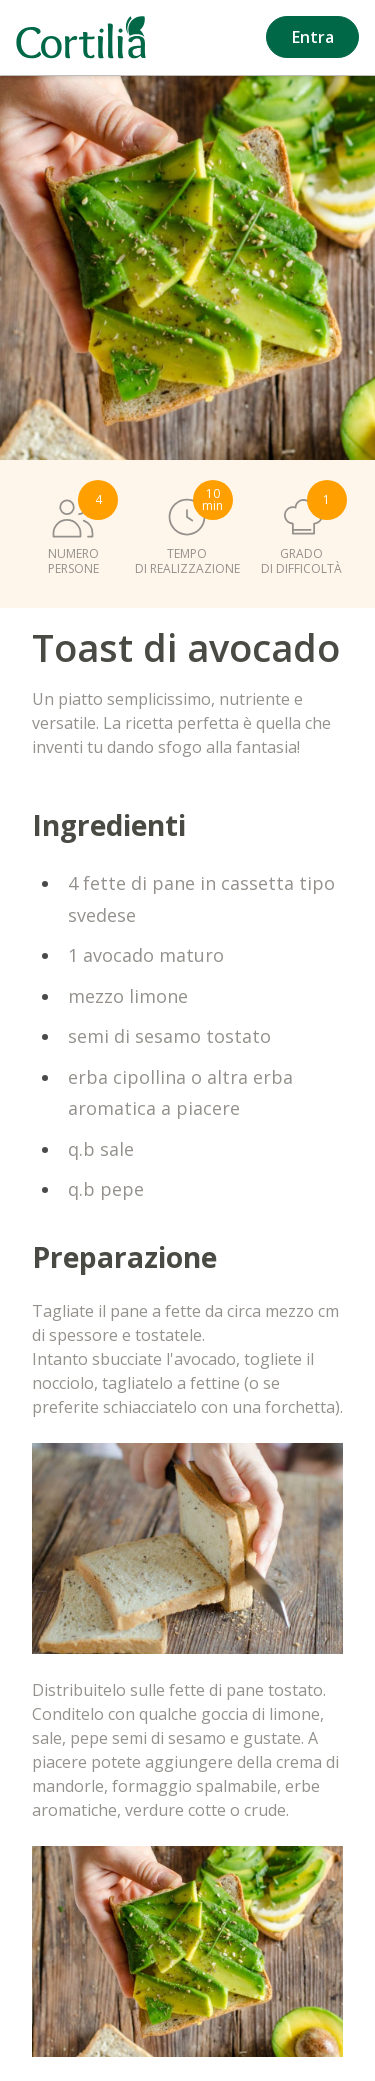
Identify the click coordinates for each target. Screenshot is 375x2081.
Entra (313, 37)
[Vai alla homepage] (81, 37)
